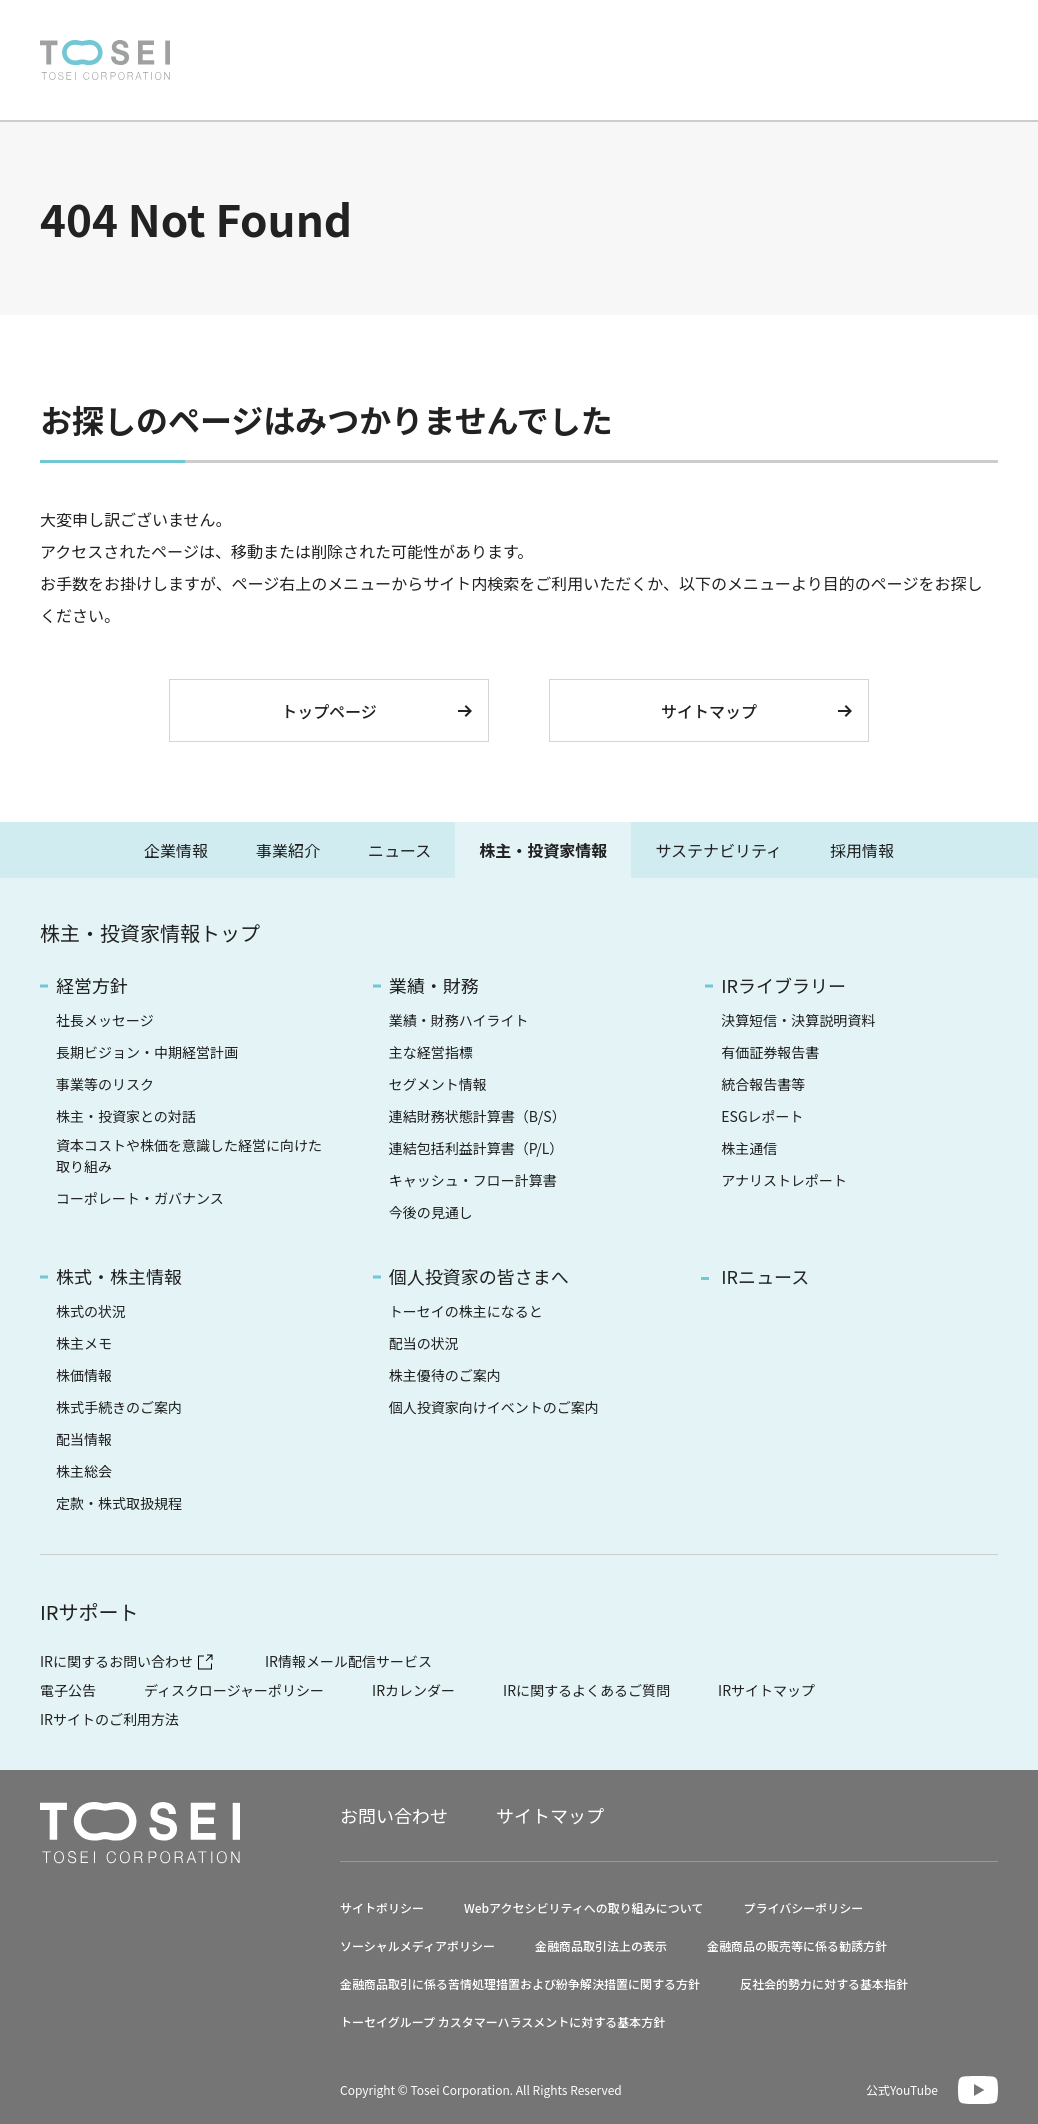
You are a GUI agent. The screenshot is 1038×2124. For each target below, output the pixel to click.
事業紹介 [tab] (288, 850)
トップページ (329, 711)
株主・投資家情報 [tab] (543, 850)
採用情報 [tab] (862, 850)
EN (927, 33)
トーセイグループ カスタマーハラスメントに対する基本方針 (502, 2021)
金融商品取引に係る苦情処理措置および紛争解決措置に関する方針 (520, 1983)
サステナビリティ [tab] (718, 850)
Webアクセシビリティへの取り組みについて (583, 1907)
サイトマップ (709, 711)
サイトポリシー (382, 1907)
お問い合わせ (788, 35)
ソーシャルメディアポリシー (417, 1945)
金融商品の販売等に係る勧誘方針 (797, 1945)
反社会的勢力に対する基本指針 (824, 1983)
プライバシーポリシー (803, 1907)
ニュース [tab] (399, 850)
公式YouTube (902, 2089)
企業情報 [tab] (176, 850)
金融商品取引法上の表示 (601, 1945)
